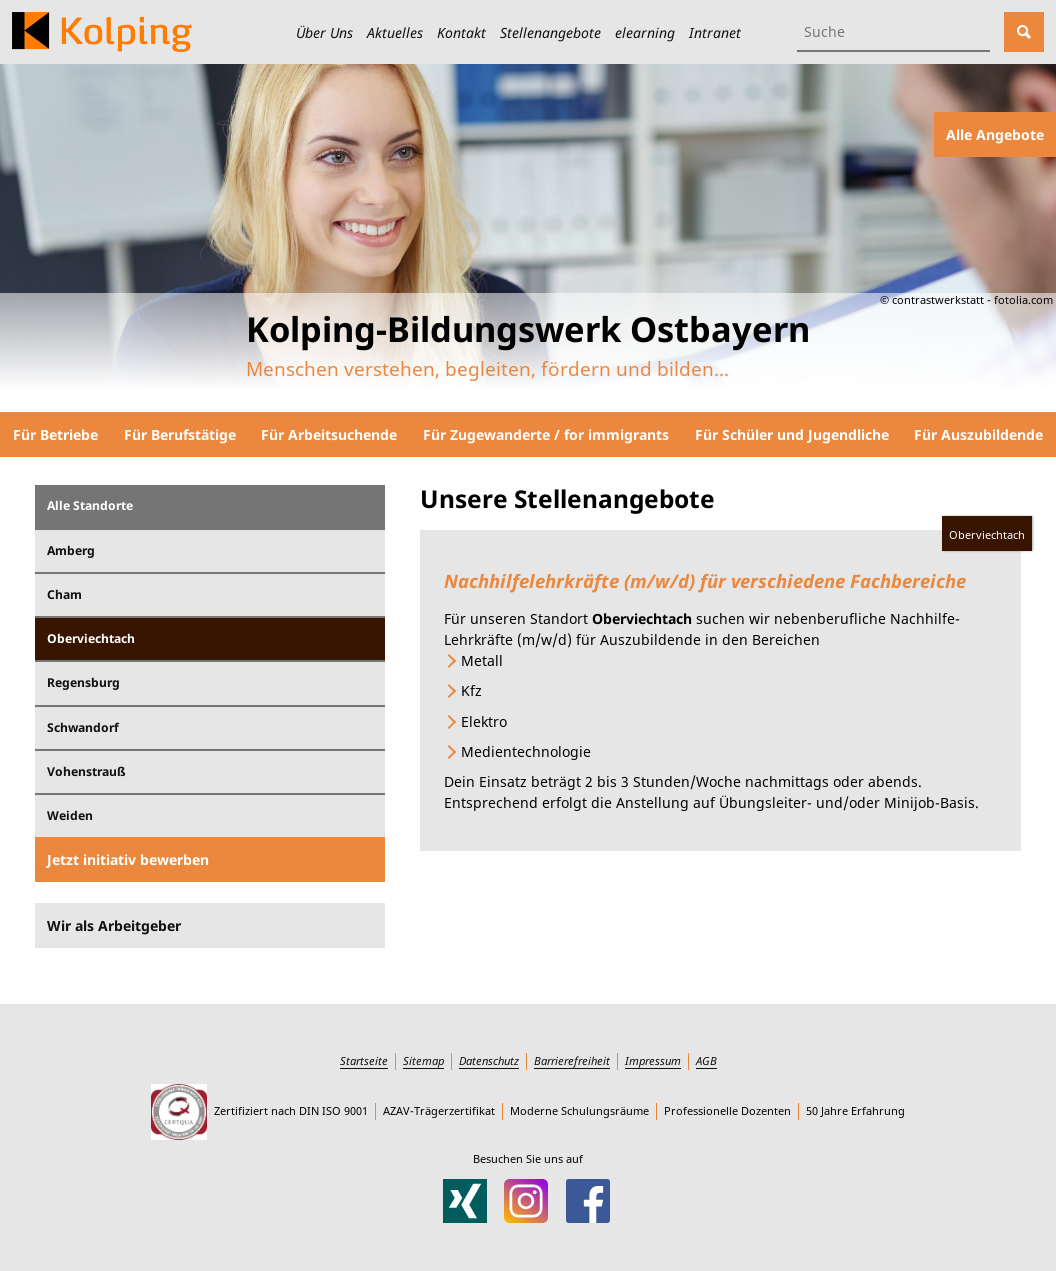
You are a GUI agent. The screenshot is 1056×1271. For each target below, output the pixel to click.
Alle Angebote (995, 134)
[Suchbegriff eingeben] (893, 32)
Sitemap (423, 1060)
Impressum (653, 1060)
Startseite (364, 1060)
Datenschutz (489, 1060)
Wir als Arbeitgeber (114, 925)
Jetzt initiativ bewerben (128, 859)
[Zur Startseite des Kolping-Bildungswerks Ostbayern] (102, 32)
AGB (706, 1060)
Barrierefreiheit (572, 1060)
